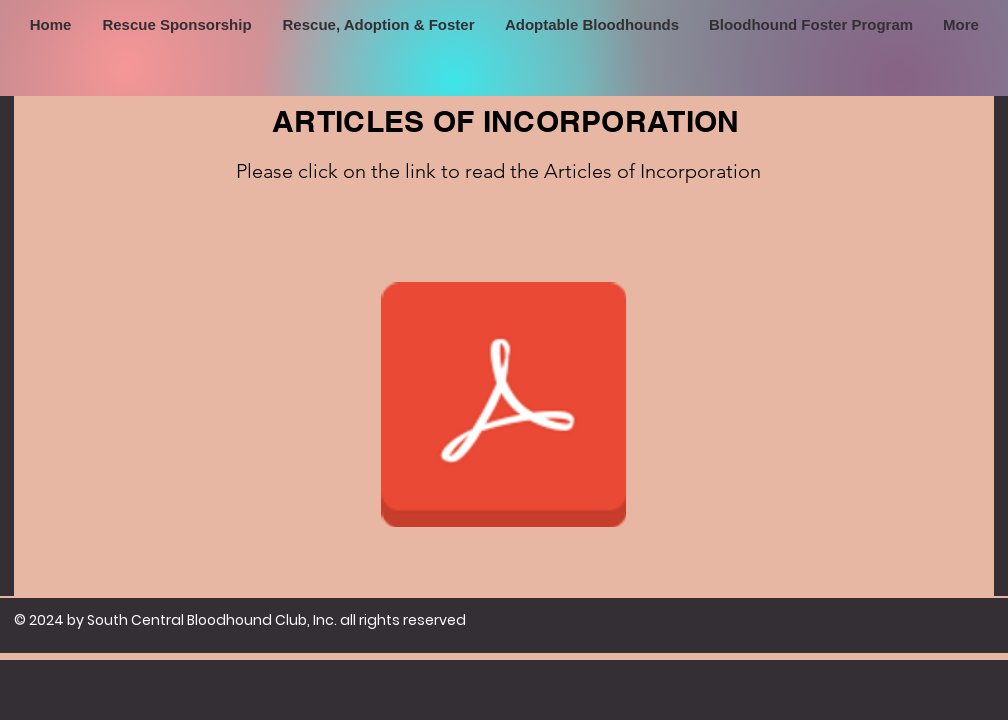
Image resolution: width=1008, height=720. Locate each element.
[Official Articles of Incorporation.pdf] (503, 407)
